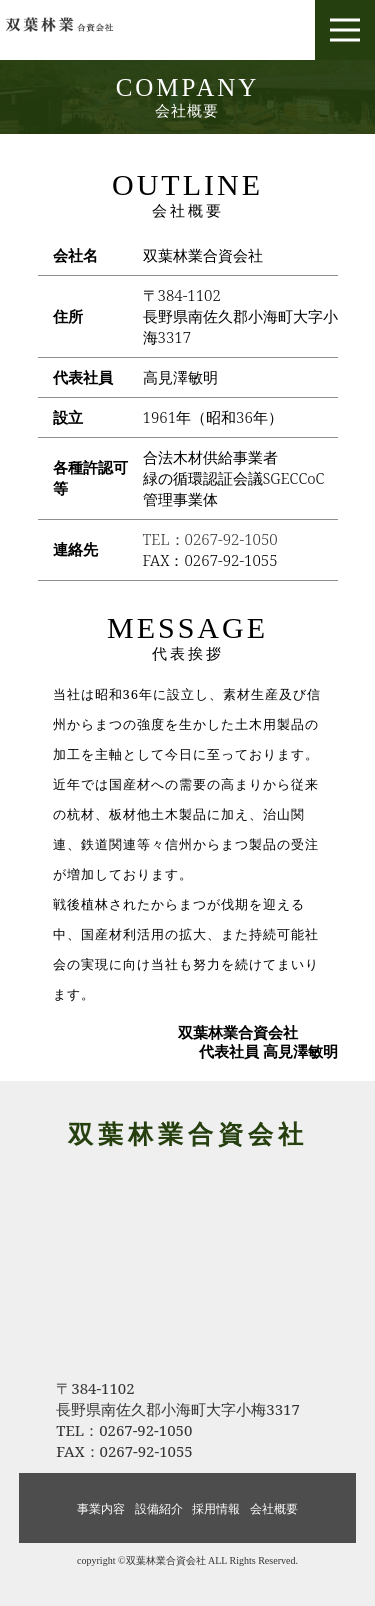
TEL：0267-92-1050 (210, 539)
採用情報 (216, 1508)
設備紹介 (159, 1508)
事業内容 (101, 1508)
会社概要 (274, 1508)
